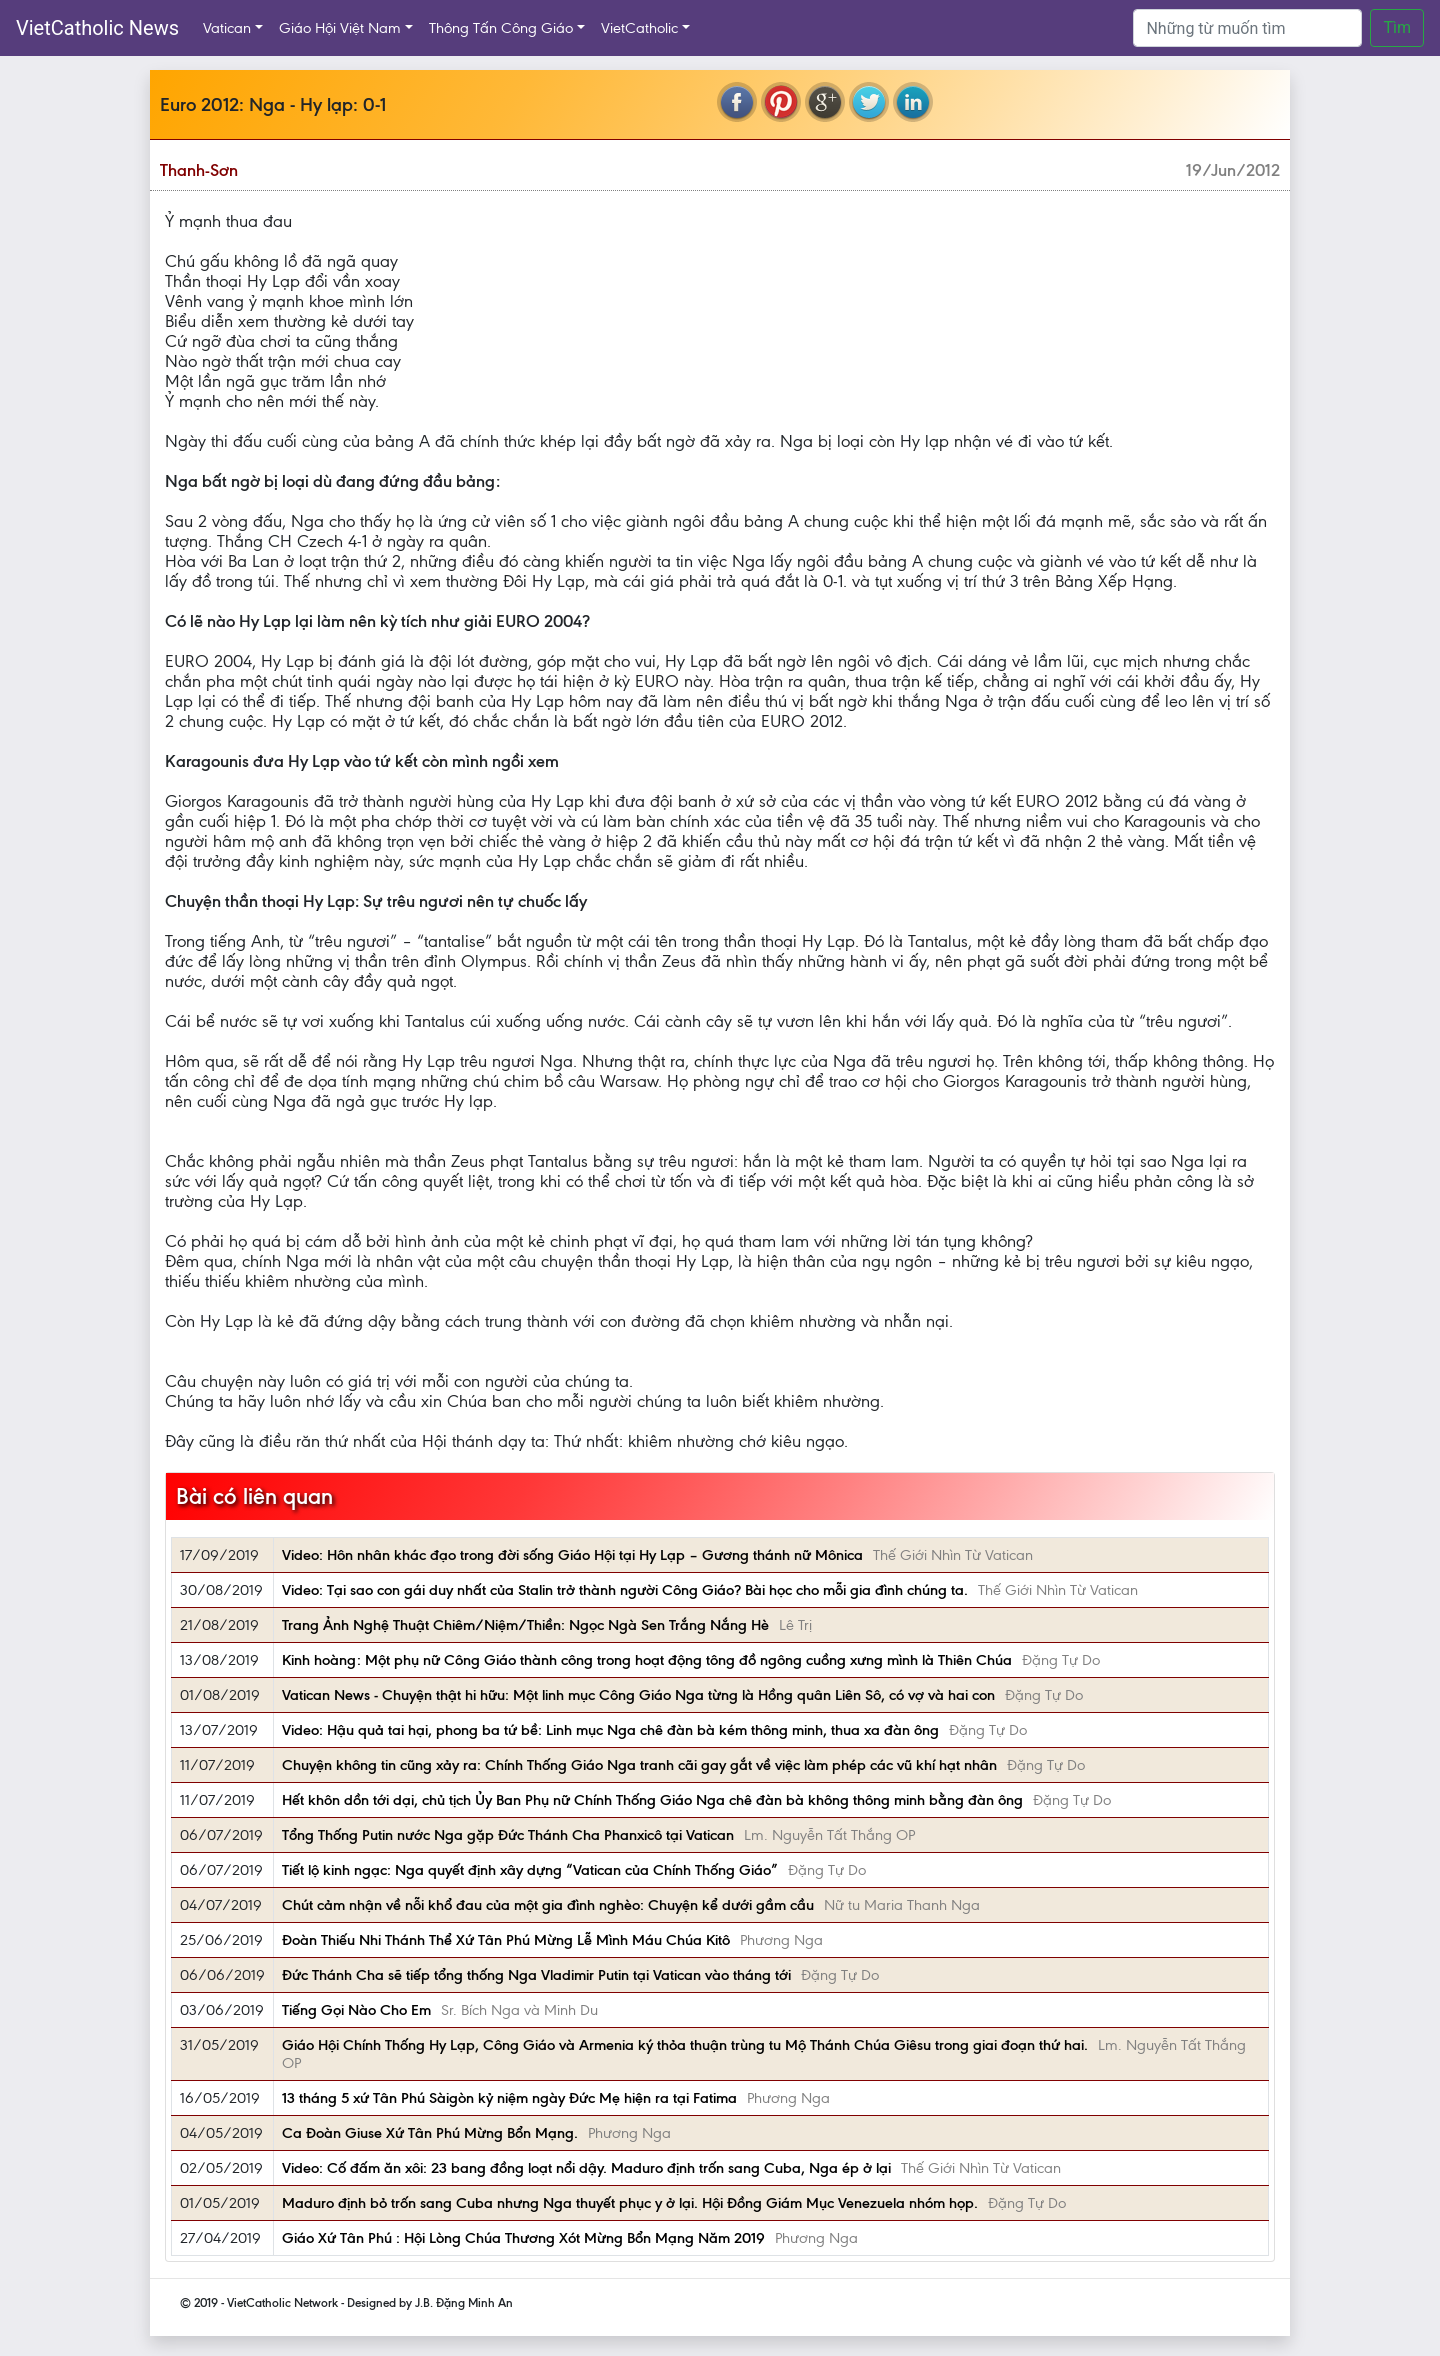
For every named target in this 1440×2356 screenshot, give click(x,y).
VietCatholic (639, 28)
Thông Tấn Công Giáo (501, 28)
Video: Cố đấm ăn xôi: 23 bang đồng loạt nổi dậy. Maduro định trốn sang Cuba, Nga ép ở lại (586, 2168)
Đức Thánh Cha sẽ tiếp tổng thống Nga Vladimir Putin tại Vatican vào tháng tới (536, 1975)
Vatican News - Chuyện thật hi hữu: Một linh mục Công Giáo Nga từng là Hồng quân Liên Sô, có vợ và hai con (638, 1695)
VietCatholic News (97, 28)
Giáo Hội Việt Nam (340, 28)
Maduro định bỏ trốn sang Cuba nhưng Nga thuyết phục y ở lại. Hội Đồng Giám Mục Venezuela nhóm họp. (630, 2203)
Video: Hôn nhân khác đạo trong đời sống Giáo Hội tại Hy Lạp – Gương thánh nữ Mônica (572, 1555)
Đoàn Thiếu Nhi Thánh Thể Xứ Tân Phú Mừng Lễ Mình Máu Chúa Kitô (506, 1940)
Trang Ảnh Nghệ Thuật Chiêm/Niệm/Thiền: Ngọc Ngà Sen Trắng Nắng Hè (525, 1625)
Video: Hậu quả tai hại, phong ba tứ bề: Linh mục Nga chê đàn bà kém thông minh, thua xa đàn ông (610, 1730)
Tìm (1397, 27)
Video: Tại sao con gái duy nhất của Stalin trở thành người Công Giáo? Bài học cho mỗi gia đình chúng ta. (625, 1590)
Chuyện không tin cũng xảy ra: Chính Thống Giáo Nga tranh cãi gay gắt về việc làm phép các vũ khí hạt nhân (639, 1765)
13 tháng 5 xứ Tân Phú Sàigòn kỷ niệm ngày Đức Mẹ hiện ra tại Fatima (509, 2098)
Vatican (227, 28)
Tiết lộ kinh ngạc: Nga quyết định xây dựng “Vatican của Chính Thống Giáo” (530, 1870)
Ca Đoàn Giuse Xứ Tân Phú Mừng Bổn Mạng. (430, 2133)
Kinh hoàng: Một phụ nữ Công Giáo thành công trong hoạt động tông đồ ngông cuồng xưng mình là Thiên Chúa (647, 1660)
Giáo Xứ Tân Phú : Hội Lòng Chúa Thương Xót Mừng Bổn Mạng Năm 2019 (523, 2238)
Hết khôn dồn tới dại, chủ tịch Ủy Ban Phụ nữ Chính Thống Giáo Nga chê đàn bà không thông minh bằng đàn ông (652, 1800)
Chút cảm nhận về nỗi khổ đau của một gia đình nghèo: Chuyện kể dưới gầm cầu (548, 1905)
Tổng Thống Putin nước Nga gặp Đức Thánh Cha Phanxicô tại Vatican (508, 1835)
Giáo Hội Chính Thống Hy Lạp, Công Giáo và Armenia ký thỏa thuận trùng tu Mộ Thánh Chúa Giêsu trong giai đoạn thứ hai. (685, 2045)
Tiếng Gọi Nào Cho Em (356, 2010)
